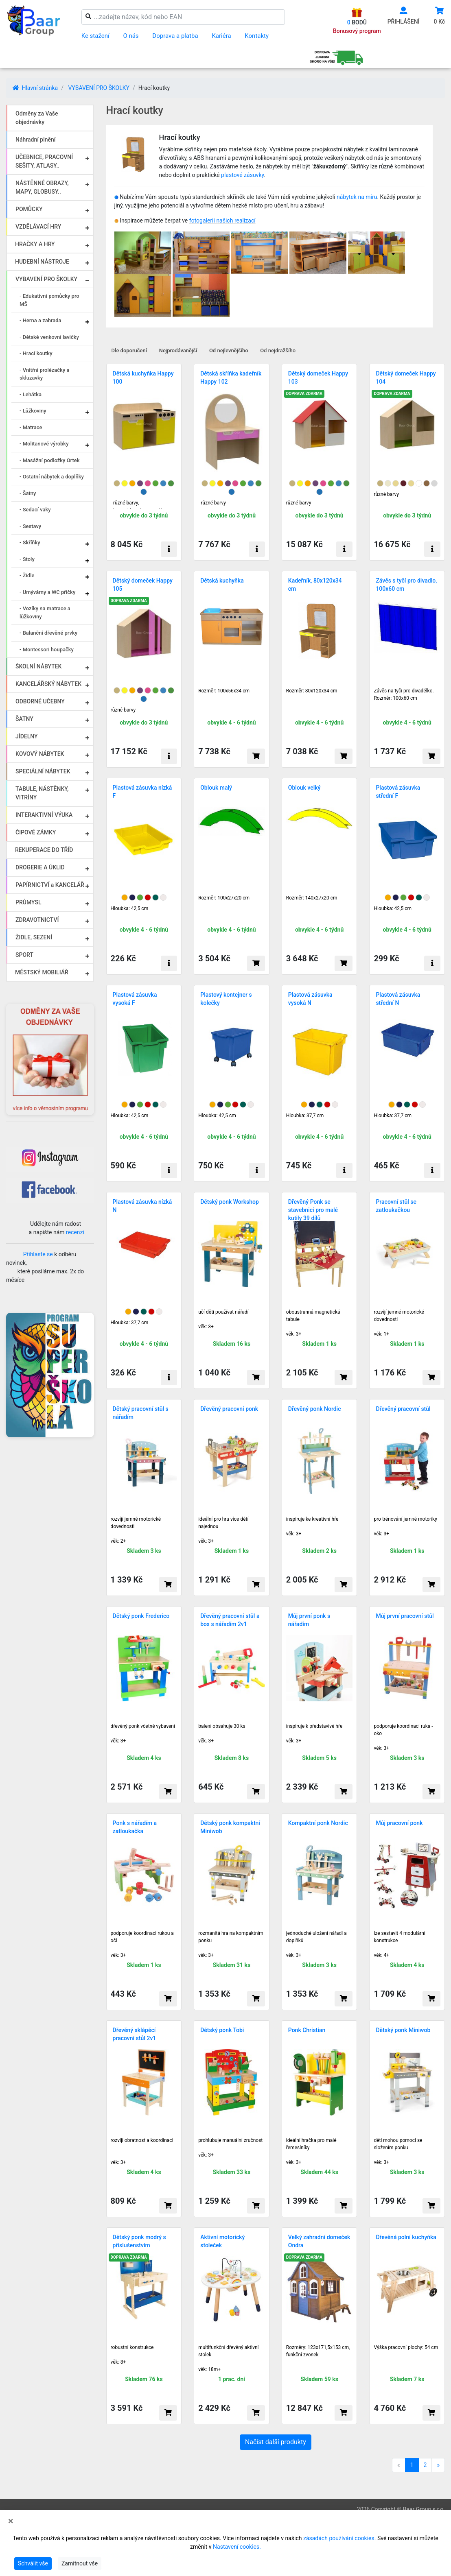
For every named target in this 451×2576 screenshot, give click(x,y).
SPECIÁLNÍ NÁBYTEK (42, 771)
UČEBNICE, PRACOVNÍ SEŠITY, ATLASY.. (44, 161)
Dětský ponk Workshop (229, 1201)
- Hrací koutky (36, 353)
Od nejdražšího (278, 350)
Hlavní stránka (35, 88)
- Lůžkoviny (33, 411)
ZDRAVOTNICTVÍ (37, 920)
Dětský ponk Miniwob (403, 2030)
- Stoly (27, 559)
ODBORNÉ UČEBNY (40, 701)
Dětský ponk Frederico (141, 1616)
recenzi (75, 1232)
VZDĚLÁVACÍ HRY (38, 226)
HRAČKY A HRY (35, 244)
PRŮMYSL (28, 902)
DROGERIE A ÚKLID (40, 867)
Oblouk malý (216, 787)
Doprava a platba (175, 35)
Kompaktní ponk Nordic (318, 1823)
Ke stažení (95, 35)
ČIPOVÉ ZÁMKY (35, 832)
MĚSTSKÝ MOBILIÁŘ (41, 972)
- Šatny (28, 493)
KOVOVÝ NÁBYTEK (39, 754)
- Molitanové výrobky (44, 444)
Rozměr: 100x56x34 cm (224, 691)
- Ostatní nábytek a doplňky (52, 477)
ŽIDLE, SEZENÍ (33, 937)
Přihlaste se (38, 1254)
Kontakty (257, 35)
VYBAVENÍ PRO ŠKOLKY (98, 88)
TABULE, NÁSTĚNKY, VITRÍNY (41, 793)
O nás (130, 35)
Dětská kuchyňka (222, 580)
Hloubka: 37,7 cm (305, 1115)
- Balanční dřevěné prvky (48, 633)
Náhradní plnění (35, 139)
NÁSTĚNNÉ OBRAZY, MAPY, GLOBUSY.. (42, 187)
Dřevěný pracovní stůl (403, 1409)
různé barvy (298, 503)
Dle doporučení (129, 350)
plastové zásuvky (242, 175)
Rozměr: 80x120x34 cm (311, 691)
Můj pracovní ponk (399, 1823)
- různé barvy (212, 503)
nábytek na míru (357, 197)
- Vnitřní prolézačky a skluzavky (45, 374)
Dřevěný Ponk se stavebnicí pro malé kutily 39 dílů (313, 1209)
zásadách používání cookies (338, 2538)
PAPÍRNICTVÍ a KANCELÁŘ (49, 885)
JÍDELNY (26, 736)
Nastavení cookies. (237, 2546)
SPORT (24, 955)
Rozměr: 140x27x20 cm (311, 898)
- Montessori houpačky (47, 649)
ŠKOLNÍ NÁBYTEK (38, 666)
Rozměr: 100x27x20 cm (224, 898)
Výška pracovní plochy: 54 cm (406, 2347)
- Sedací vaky (35, 509)
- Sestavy (30, 526)
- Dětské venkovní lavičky (49, 337)
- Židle (27, 575)
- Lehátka (31, 394)
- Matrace (31, 427)
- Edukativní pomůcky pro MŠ (49, 300)
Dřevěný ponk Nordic (314, 1409)
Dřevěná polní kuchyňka (406, 2237)
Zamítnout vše (79, 2563)
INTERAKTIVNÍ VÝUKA (43, 815)
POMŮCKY (29, 209)
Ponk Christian (307, 2030)
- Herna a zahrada (40, 320)
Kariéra (221, 35)
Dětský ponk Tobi (222, 2030)
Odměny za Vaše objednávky (36, 117)
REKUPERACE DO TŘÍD (44, 850)
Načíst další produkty (275, 2442)
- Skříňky (30, 542)
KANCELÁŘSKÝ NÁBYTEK (48, 684)
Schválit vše (33, 2563)
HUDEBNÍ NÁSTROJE (42, 261)
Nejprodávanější (178, 350)
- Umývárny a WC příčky (47, 592)
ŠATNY (24, 719)
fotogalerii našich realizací (222, 220)
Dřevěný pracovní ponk (229, 1409)
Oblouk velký (304, 787)
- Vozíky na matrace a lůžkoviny (45, 612)
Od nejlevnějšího (228, 350)
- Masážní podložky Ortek (50, 460)
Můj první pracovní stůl (404, 1616)
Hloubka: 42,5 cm (130, 908)
